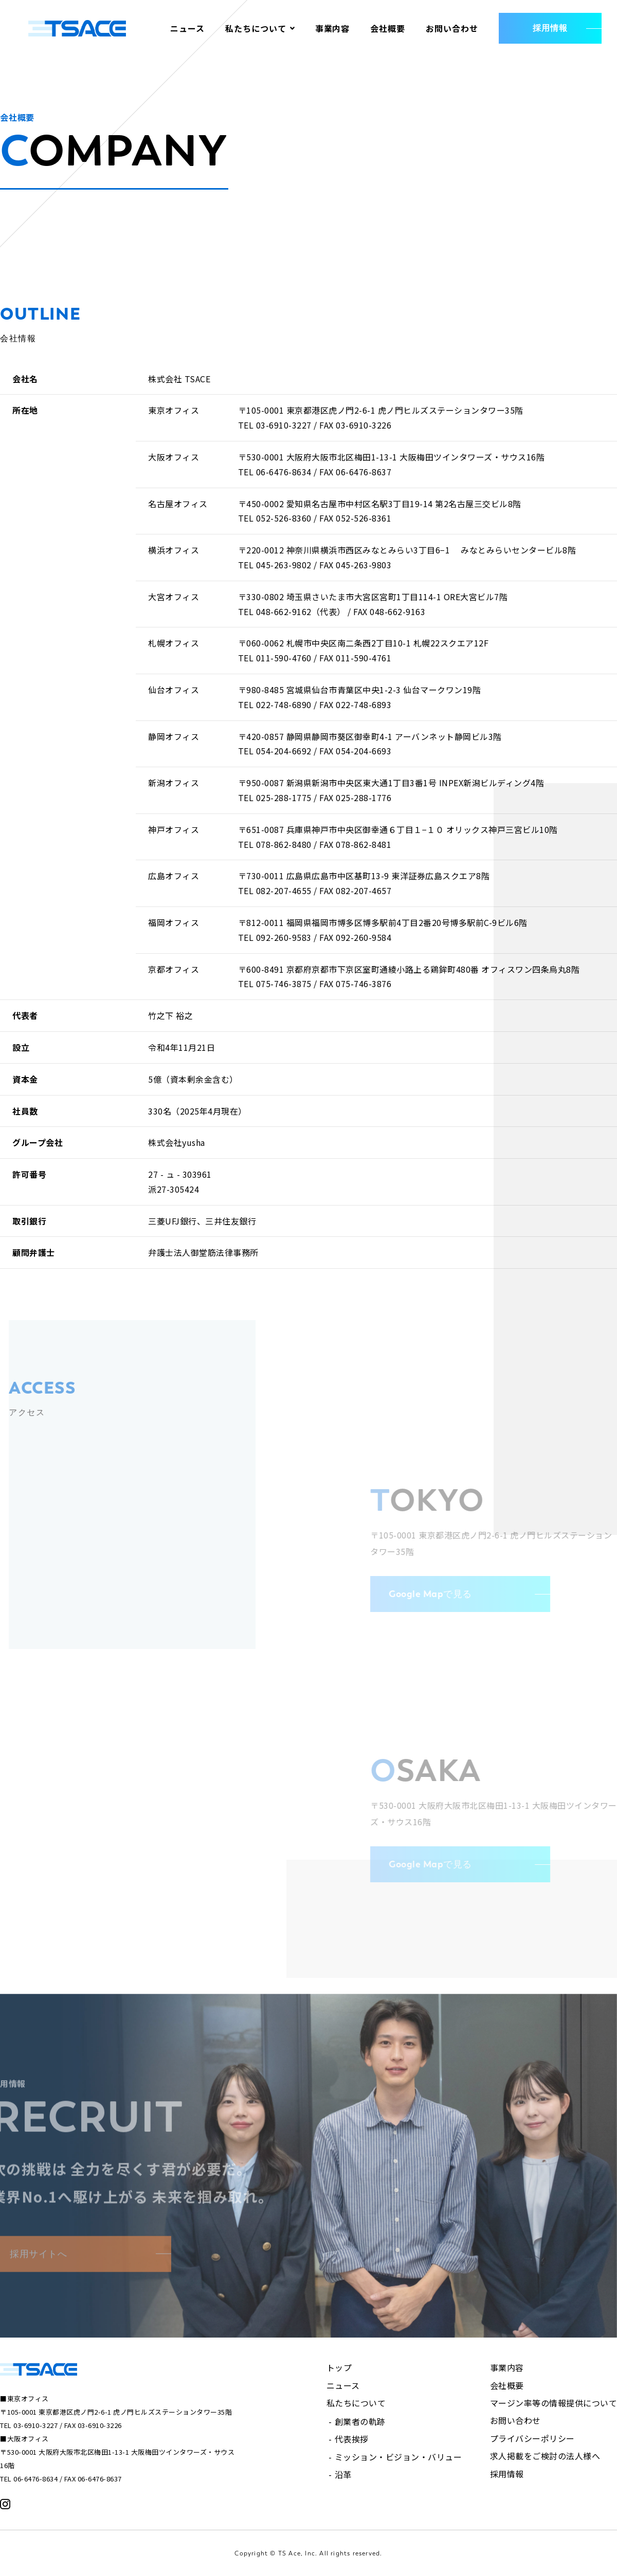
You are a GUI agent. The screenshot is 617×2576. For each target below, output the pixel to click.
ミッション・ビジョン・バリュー (398, 2457)
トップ (339, 2367)
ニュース (187, 28)
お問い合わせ (452, 28)
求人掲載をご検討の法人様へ (545, 2456)
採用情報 (507, 2474)
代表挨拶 (352, 2439)
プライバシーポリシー (532, 2438)
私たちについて (255, 28)
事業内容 (332, 28)
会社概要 (387, 28)
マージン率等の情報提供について (554, 2403)
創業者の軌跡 (360, 2421)
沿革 (343, 2474)
